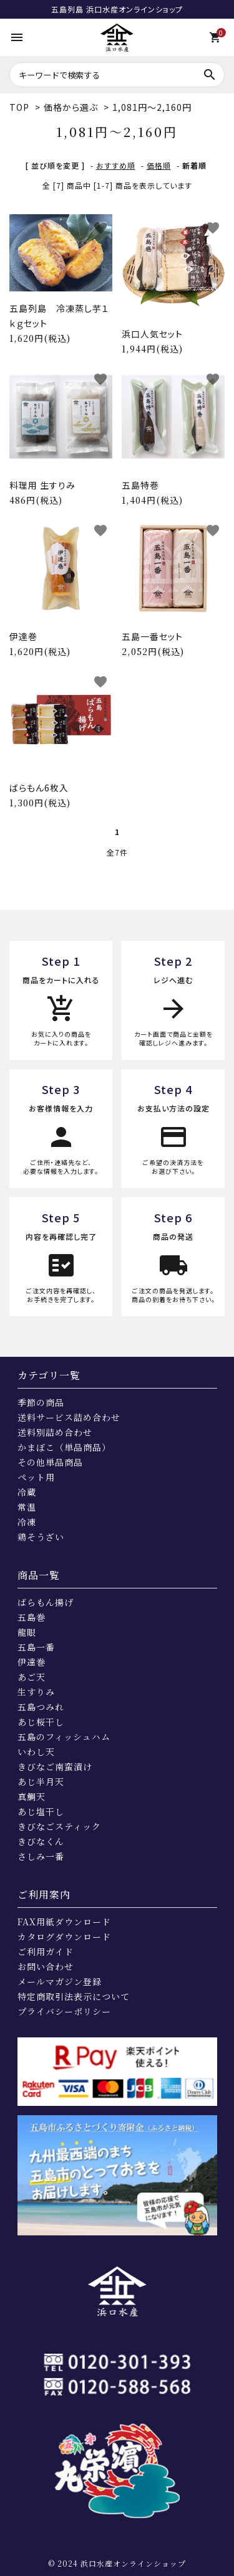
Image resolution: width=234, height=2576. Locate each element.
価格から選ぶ (71, 107)
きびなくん (40, 1841)
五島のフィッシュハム (63, 1736)
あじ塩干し (40, 1811)
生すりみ (36, 1692)
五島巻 (31, 1617)
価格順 (159, 165)
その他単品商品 (50, 1462)
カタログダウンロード (64, 1936)
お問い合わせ (45, 1966)
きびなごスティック (59, 1826)
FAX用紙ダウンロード (64, 1921)
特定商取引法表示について (73, 1996)
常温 (26, 1507)
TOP (19, 107)
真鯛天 (31, 1796)
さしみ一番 (40, 1856)
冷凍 (26, 1522)
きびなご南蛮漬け (54, 1766)
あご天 (31, 1677)
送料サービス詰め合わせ (68, 1417)
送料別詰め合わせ (54, 1432)
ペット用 (36, 1477)
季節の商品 (40, 1402)
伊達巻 (31, 1662)
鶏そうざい (40, 1537)
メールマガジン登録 (59, 1981)
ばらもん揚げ (45, 1602)
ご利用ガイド (45, 1951)
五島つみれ (40, 1707)
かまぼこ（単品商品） (64, 1447)
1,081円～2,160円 (152, 107)
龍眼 (26, 1632)
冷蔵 (26, 1492)
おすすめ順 (115, 165)
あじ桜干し (40, 1721)
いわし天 (36, 1751)
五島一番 (36, 1647)
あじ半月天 (40, 1781)
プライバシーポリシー (64, 2011)
